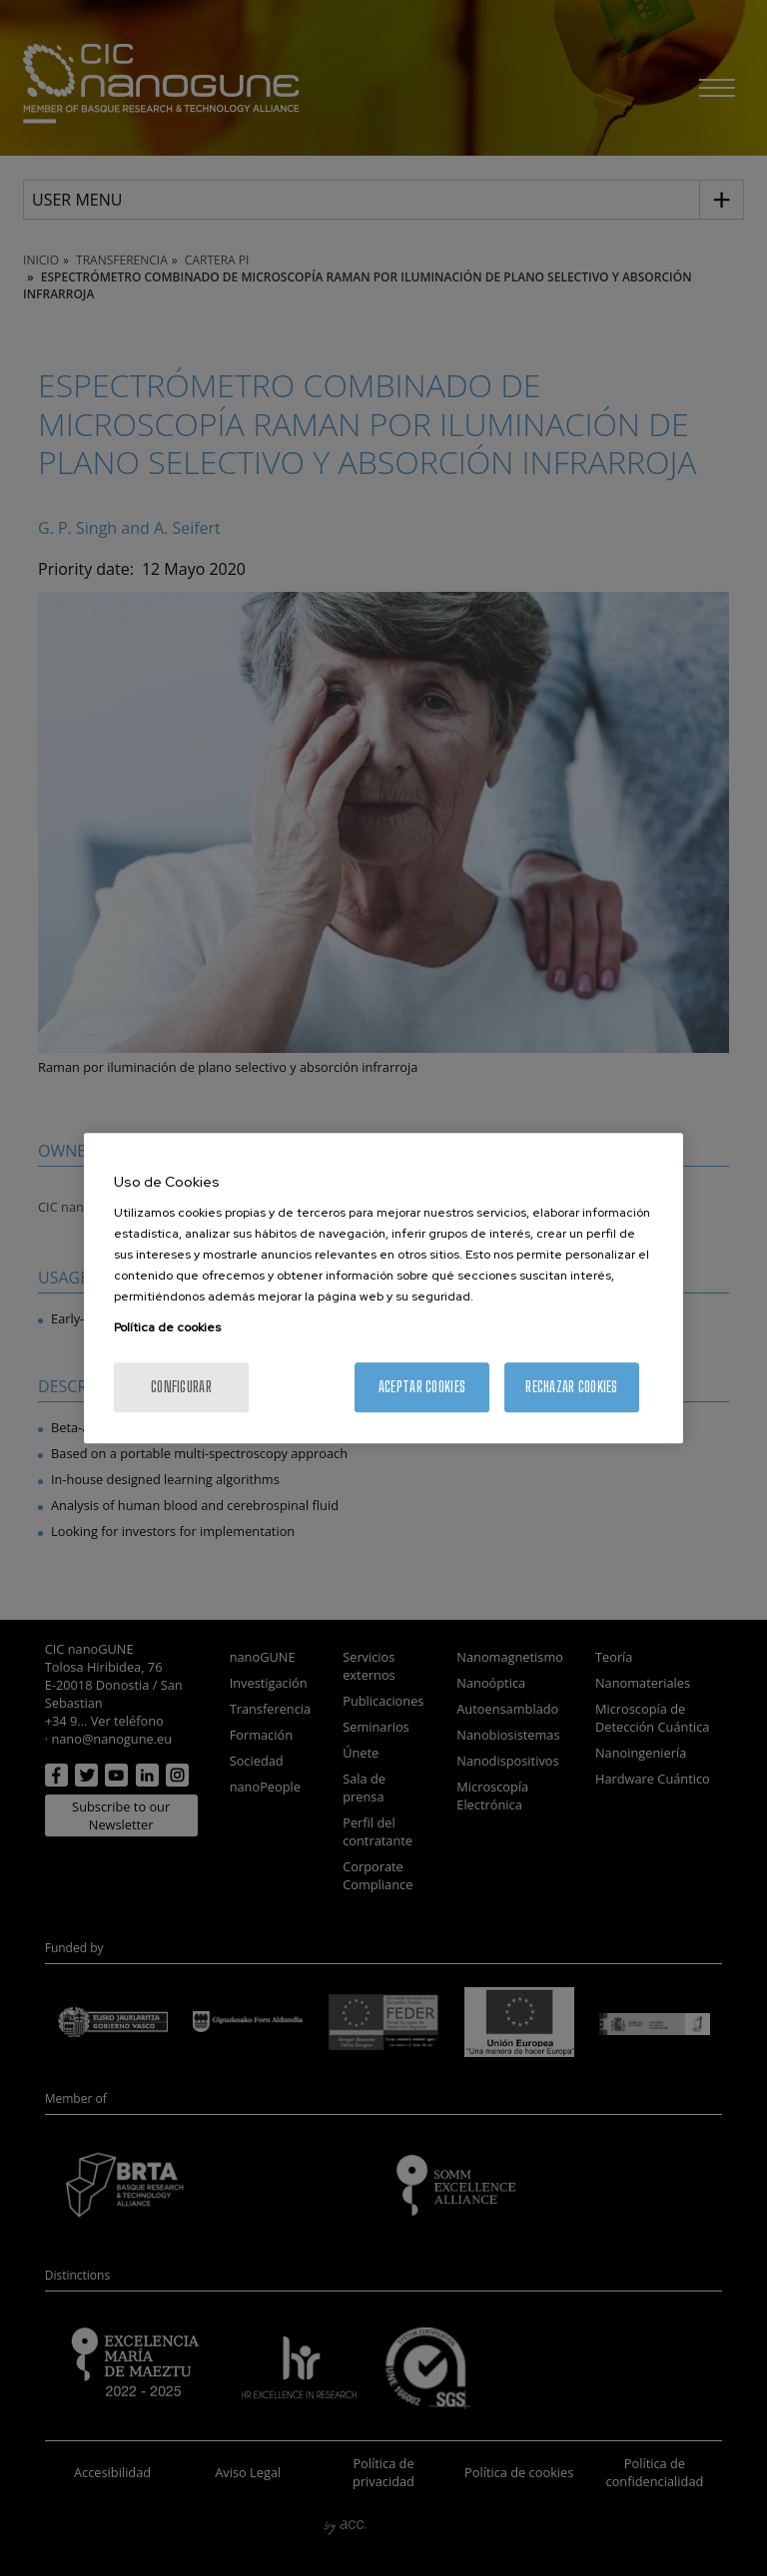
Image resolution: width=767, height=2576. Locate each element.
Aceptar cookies (422, 1386)
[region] (383, 1288)
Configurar (181, 1386)
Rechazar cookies (571, 1386)
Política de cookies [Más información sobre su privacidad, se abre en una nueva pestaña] (167, 1327)
